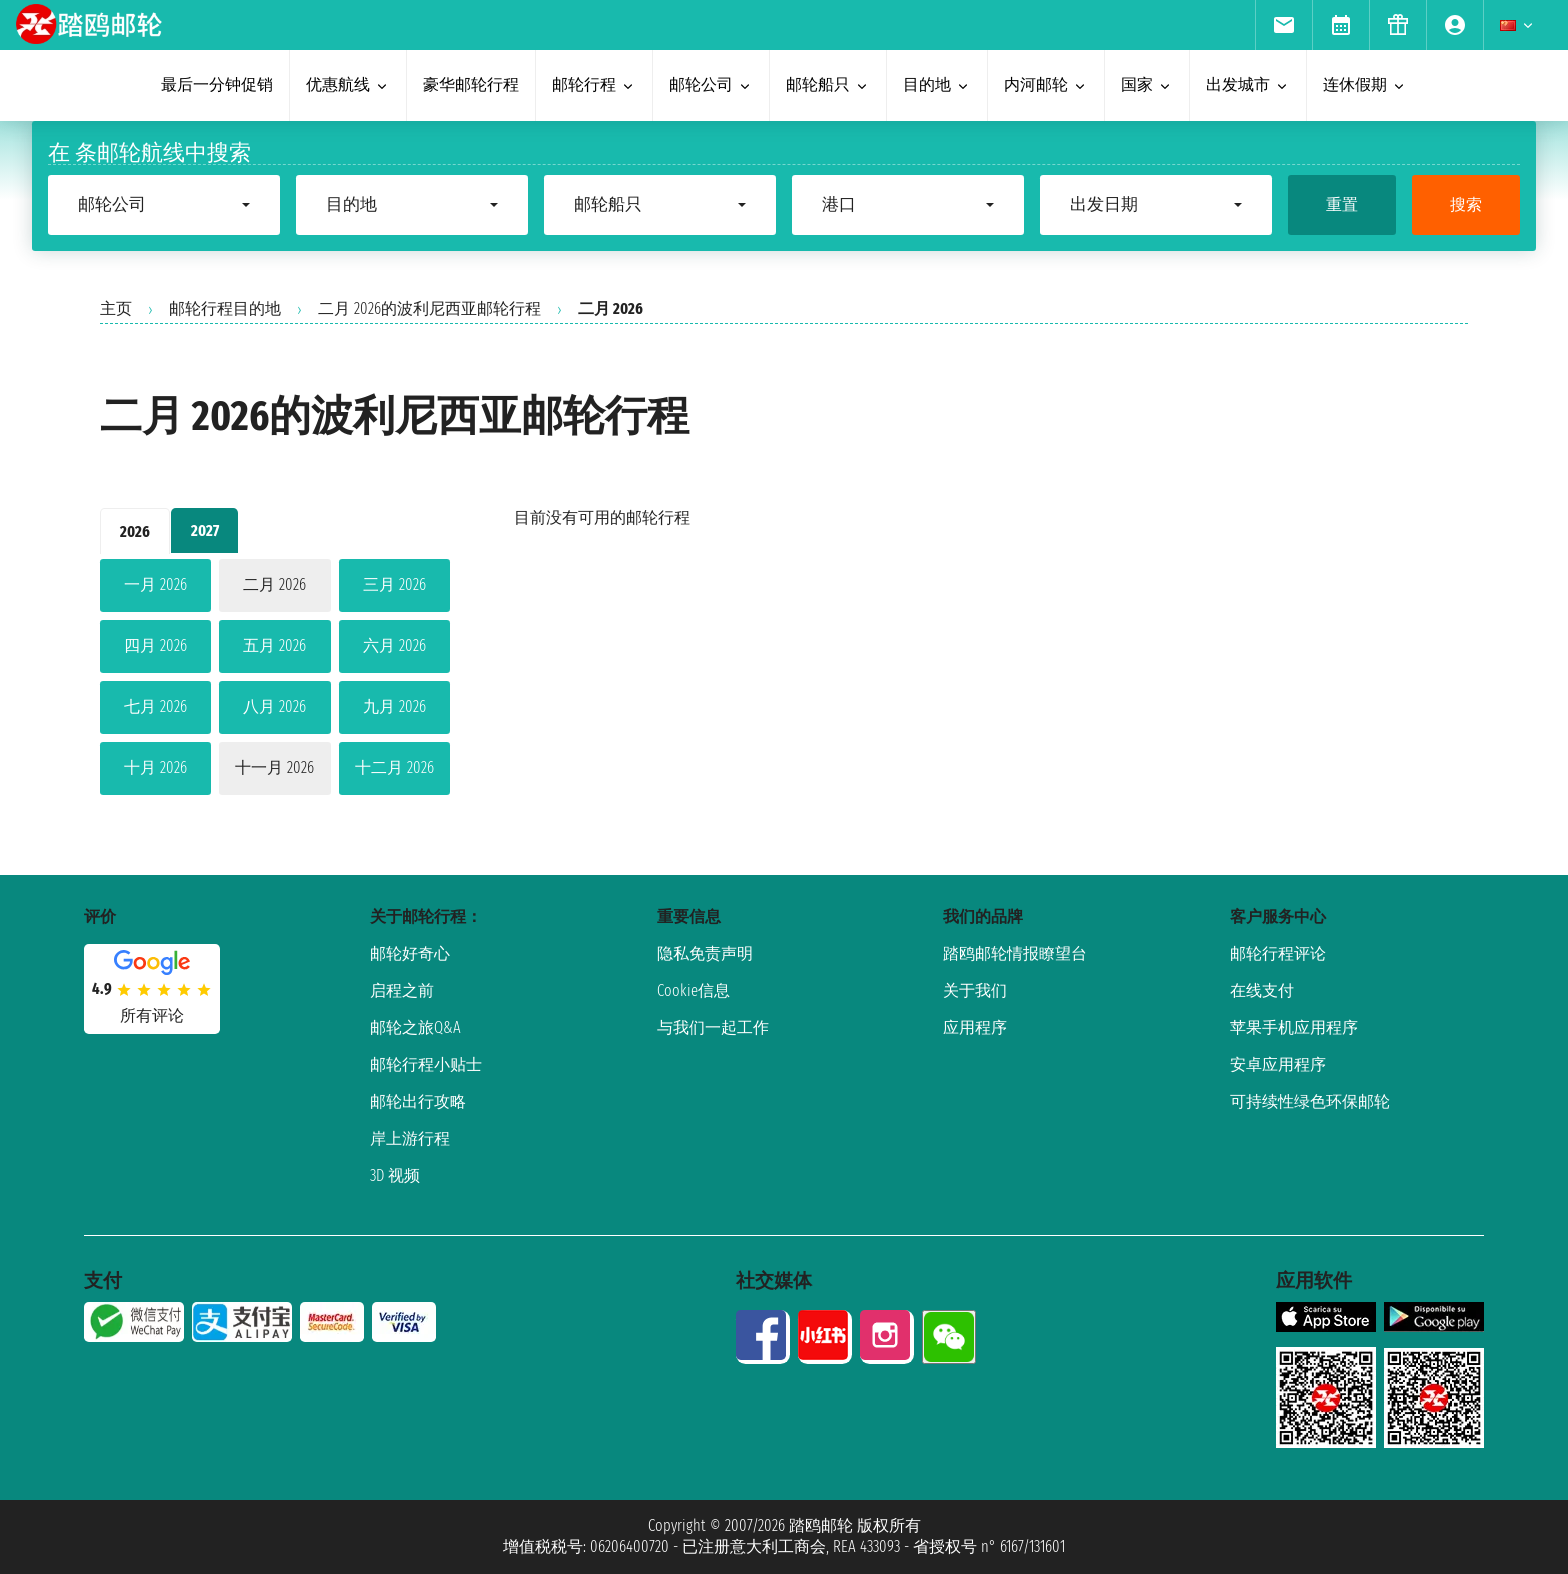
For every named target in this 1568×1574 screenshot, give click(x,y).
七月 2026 (155, 706)
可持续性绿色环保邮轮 (1310, 1101)
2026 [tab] (135, 531)
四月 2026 (155, 645)
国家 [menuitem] (1147, 84)
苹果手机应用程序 (1294, 1027)
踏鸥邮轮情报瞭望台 (1015, 953)
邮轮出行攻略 (418, 1101)
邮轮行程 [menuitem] (594, 84)
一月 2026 (155, 584)
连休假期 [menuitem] (1365, 84)
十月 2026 (155, 767)
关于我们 (975, 990)
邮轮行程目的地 (225, 308)
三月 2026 (394, 584)
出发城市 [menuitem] (1248, 84)
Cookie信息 (693, 990)
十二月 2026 (394, 767)
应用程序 (975, 1027)
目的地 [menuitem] (937, 84)
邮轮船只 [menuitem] (828, 84)
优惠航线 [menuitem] (348, 84)
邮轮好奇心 (410, 953)
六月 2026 (394, 645)
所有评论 (152, 1015)
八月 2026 (274, 706)
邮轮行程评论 (1278, 953)
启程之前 (402, 990)
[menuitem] (1283, 25)
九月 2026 (394, 706)
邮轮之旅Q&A (415, 1027)
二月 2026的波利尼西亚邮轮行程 (429, 308)
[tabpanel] (275, 681)
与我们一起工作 (713, 1027)
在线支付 (1262, 990)
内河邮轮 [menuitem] (1046, 84)
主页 (116, 308)
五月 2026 (274, 645)
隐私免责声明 (705, 953)
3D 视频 (395, 1175)
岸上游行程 (410, 1138)
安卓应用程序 (1278, 1064)
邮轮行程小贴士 (426, 1064)
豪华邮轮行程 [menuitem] (471, 84)
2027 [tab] (205, 530)
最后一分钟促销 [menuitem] (217, 84)
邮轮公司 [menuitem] (711, 84)
